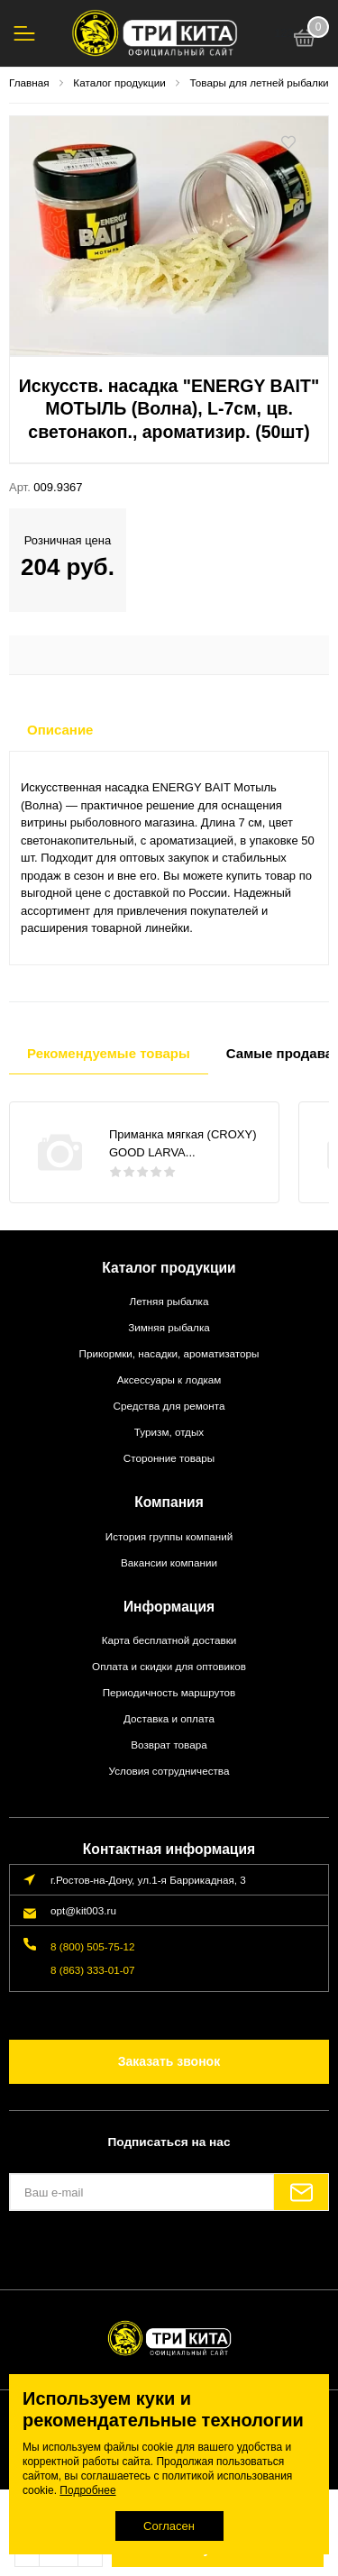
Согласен (169, 2526)
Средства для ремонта (169, 1405)
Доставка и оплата (169, 1718)
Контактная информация (169, 1849)
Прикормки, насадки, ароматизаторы (169, 1353)
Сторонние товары (169, 1458)
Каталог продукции (168, 1267)
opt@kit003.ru (83, 1910)
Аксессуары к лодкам (169, 1379)
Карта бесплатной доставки (169, 1640)
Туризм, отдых (169, 1432)
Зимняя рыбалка (169, 1327)
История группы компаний (169, 1536)
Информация (169, 1606)
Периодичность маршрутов (169, 1692)
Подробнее (87, 2490)
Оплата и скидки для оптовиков (169, 1666)
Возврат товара (168, 1744)
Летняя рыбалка (168, 1301)
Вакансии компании (169, 1562)
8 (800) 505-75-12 (92, 1946)
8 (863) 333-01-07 (92, 1970)
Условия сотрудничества (169, 1771)
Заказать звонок (169, 2061)
